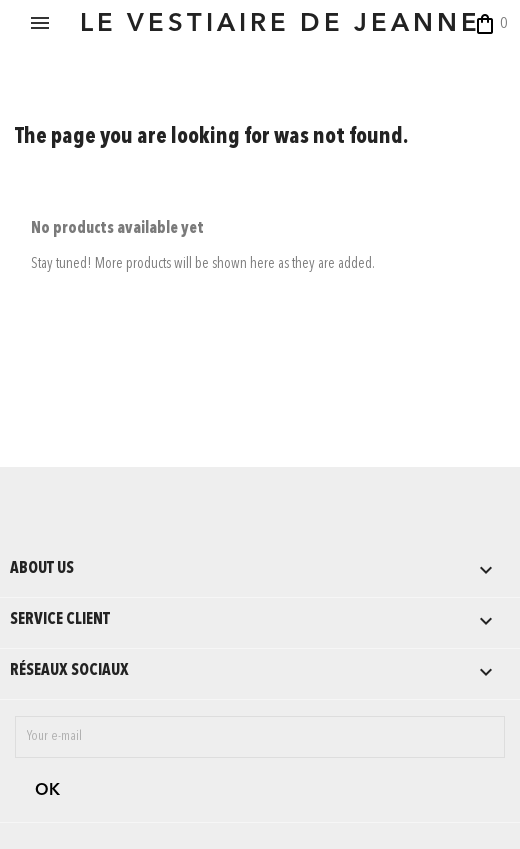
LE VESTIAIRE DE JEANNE (280, 24)
